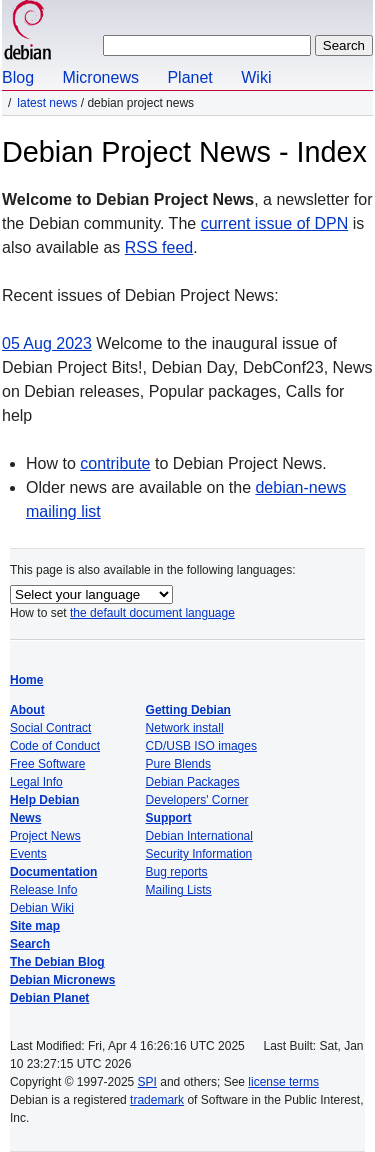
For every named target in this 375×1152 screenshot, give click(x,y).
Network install (185, 728)
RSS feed (159, 247)
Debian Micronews (62, 980)
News (25, 818)
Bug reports (177, 872)
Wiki (256, 77)
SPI (147, 1082)
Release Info (43, 890)
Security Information (199, 854)
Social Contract (50, 728)
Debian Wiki (42, 908)
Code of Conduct (55, 746)
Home (26, 680)
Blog (18, 77)
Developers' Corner (197, 800)
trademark (157, 1100)
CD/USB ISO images (201, 746)
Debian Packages (193, 782)
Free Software (47, 764)
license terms (283, 1082)
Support (169, 818)
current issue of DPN (275, 223)
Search (30, 944)
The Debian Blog (57, 962)
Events (28, 854)
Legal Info (36, 782)
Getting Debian (188, 710)
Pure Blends (178, 764)
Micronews (100, 77)
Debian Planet (49, 998)
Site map (35, 926)
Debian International (199, 836)
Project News (45, 836)
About (27, 710)
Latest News (47, 103)
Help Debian (44, 800)
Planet (189, 77)
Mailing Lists (179, 890)
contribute (115, 463)
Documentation (53, 872)
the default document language (152, 613)
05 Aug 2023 (47, 343)
